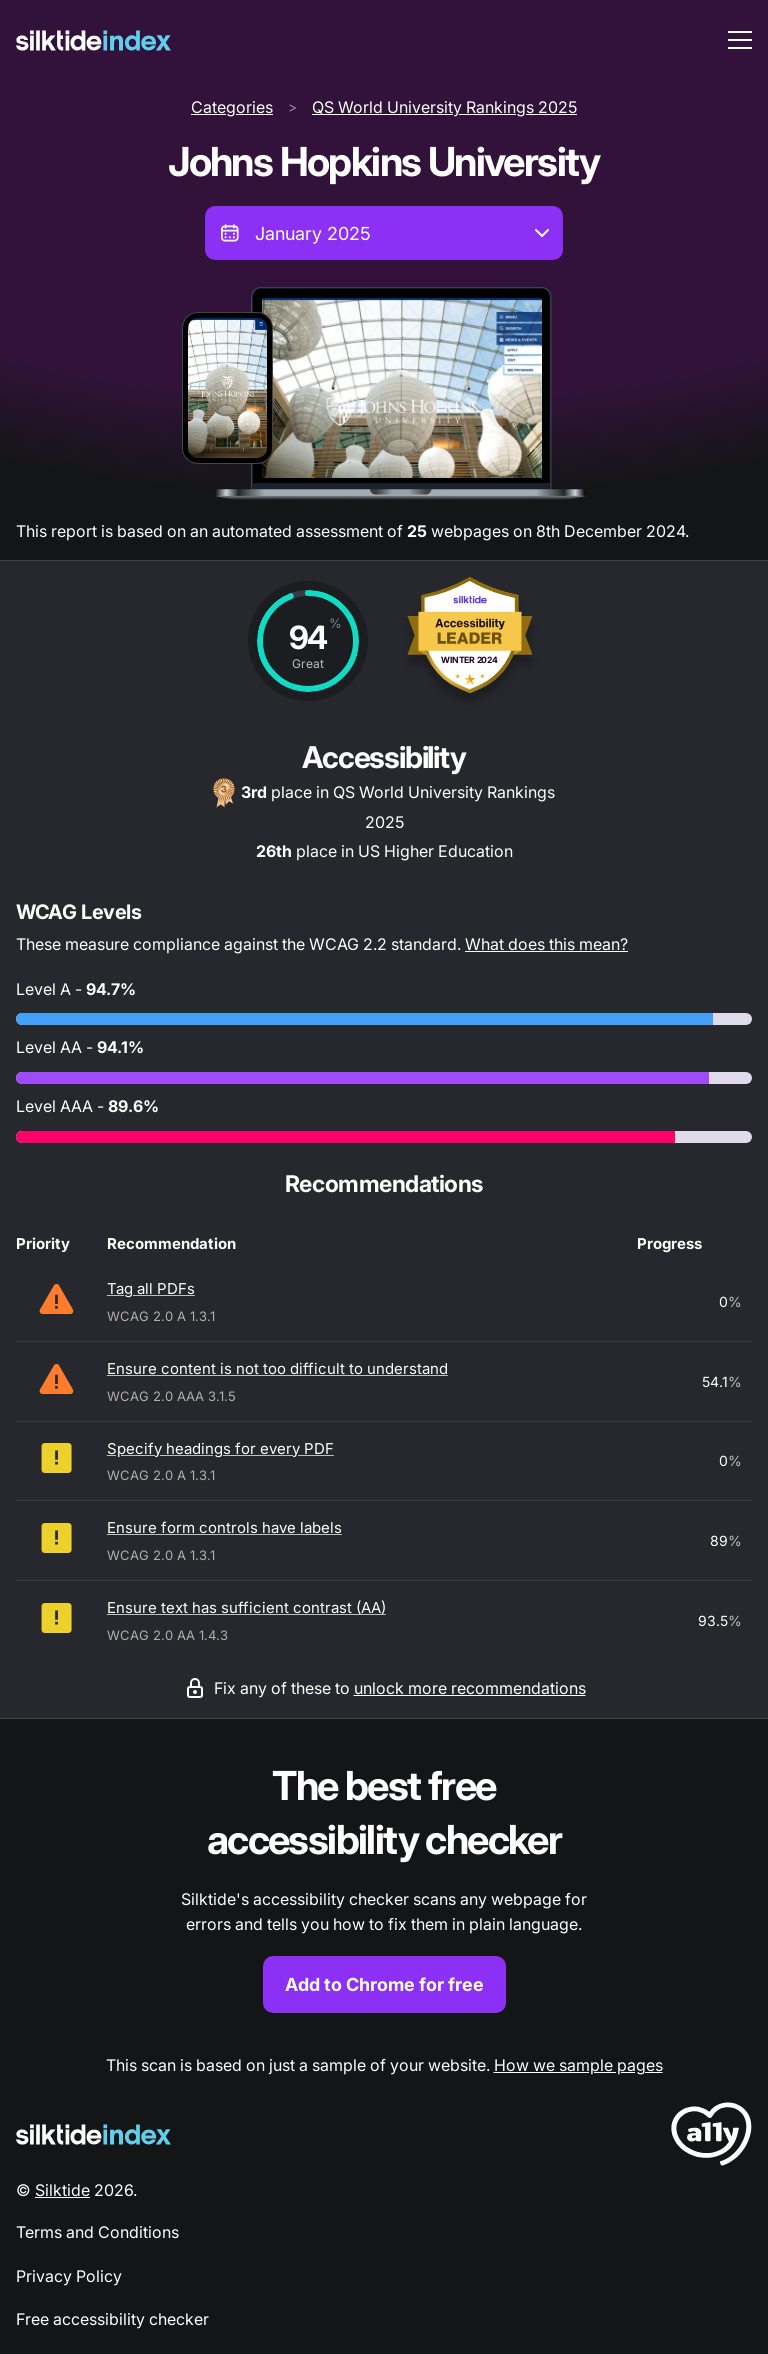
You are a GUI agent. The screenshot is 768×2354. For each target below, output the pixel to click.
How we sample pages (578, 2065)
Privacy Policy (69, 2276)
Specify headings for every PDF (220, 1448)
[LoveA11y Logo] (711, 2137)
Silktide (62, 2190)
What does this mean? (546, 944)
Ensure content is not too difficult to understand (277, 1368)
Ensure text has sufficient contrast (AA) (246, 1607)
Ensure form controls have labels (224, 1527)
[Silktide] (93, 40)
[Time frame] (384, 233)
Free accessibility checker (112, 2319)
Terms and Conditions (97, 2232)
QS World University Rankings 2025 (444, 107)
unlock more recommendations (470, 1688)
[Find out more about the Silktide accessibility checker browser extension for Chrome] (384, 1886)
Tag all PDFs (151, 1288)
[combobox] (384, 233)
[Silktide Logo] (93, 2134)
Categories (232, 107)
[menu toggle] (740, 40)
